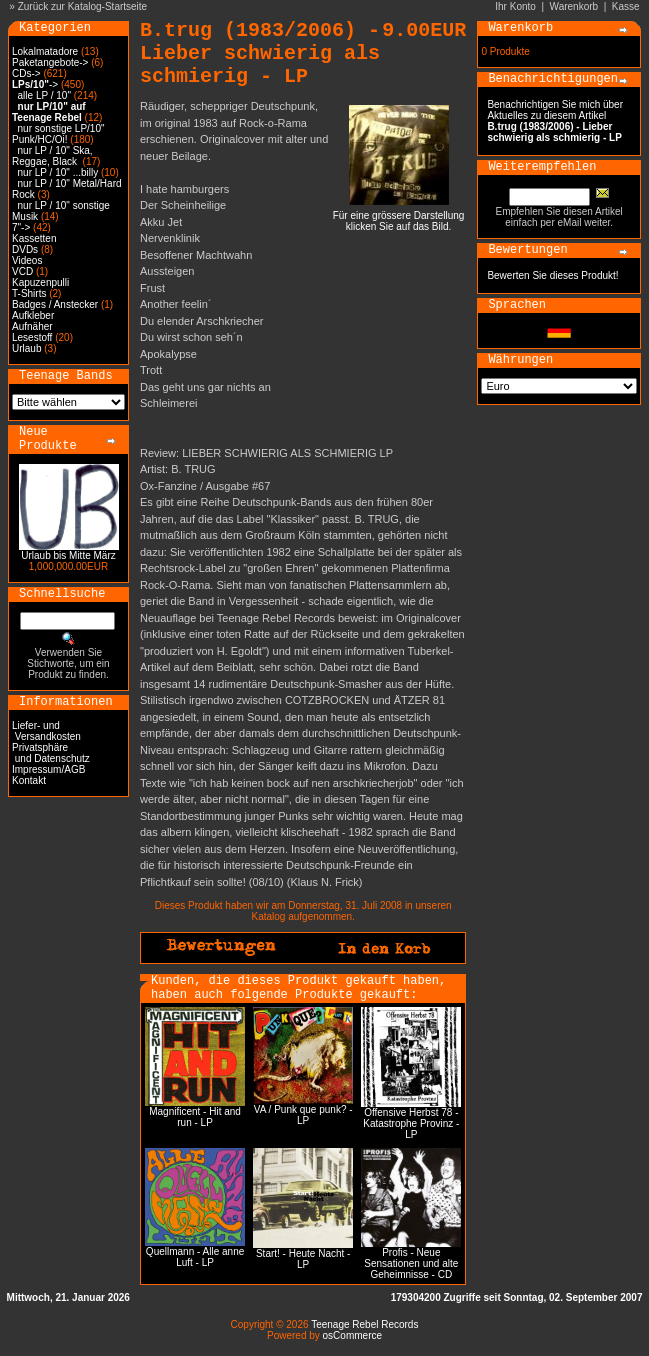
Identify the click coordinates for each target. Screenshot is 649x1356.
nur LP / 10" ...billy (58, 172)
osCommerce (352, 1335)
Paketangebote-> (50, 62)
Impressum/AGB (48, 769)
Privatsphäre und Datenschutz (51, 753)
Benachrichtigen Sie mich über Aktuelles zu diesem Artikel (555, 121)
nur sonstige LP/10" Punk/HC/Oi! (58, 134)
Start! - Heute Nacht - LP (303, 1259)
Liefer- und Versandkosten (46, 731)
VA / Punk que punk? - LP (303, 1115)
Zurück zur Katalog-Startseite (83, 6)
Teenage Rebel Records (364, 1324)
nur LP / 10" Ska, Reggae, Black (52, 156)
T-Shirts (29, 293)
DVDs (25, 249)
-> (35, 84)
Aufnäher (32, 326)
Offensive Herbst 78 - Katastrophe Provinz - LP (411, 1123)
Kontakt (29, 780)
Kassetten (34, 238)
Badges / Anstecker (55, 304)
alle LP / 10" (44, 95)
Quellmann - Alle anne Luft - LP (195, 1257)
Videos (27, 260)
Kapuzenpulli (40, 282)
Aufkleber (33, 315)
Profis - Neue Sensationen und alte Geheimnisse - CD (411, 1263)
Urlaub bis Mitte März (68, 555)
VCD (22, 271)
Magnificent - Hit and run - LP (195, 1117)
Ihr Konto (515, 6)
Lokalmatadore (45, 51)
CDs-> (26, 73)
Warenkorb (574, 6)
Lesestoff (32, 337)
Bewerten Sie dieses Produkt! (552, 275)
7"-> (21, 227)
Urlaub (26, 348)
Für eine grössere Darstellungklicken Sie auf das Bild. (399, 216)
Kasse (626, 6)
